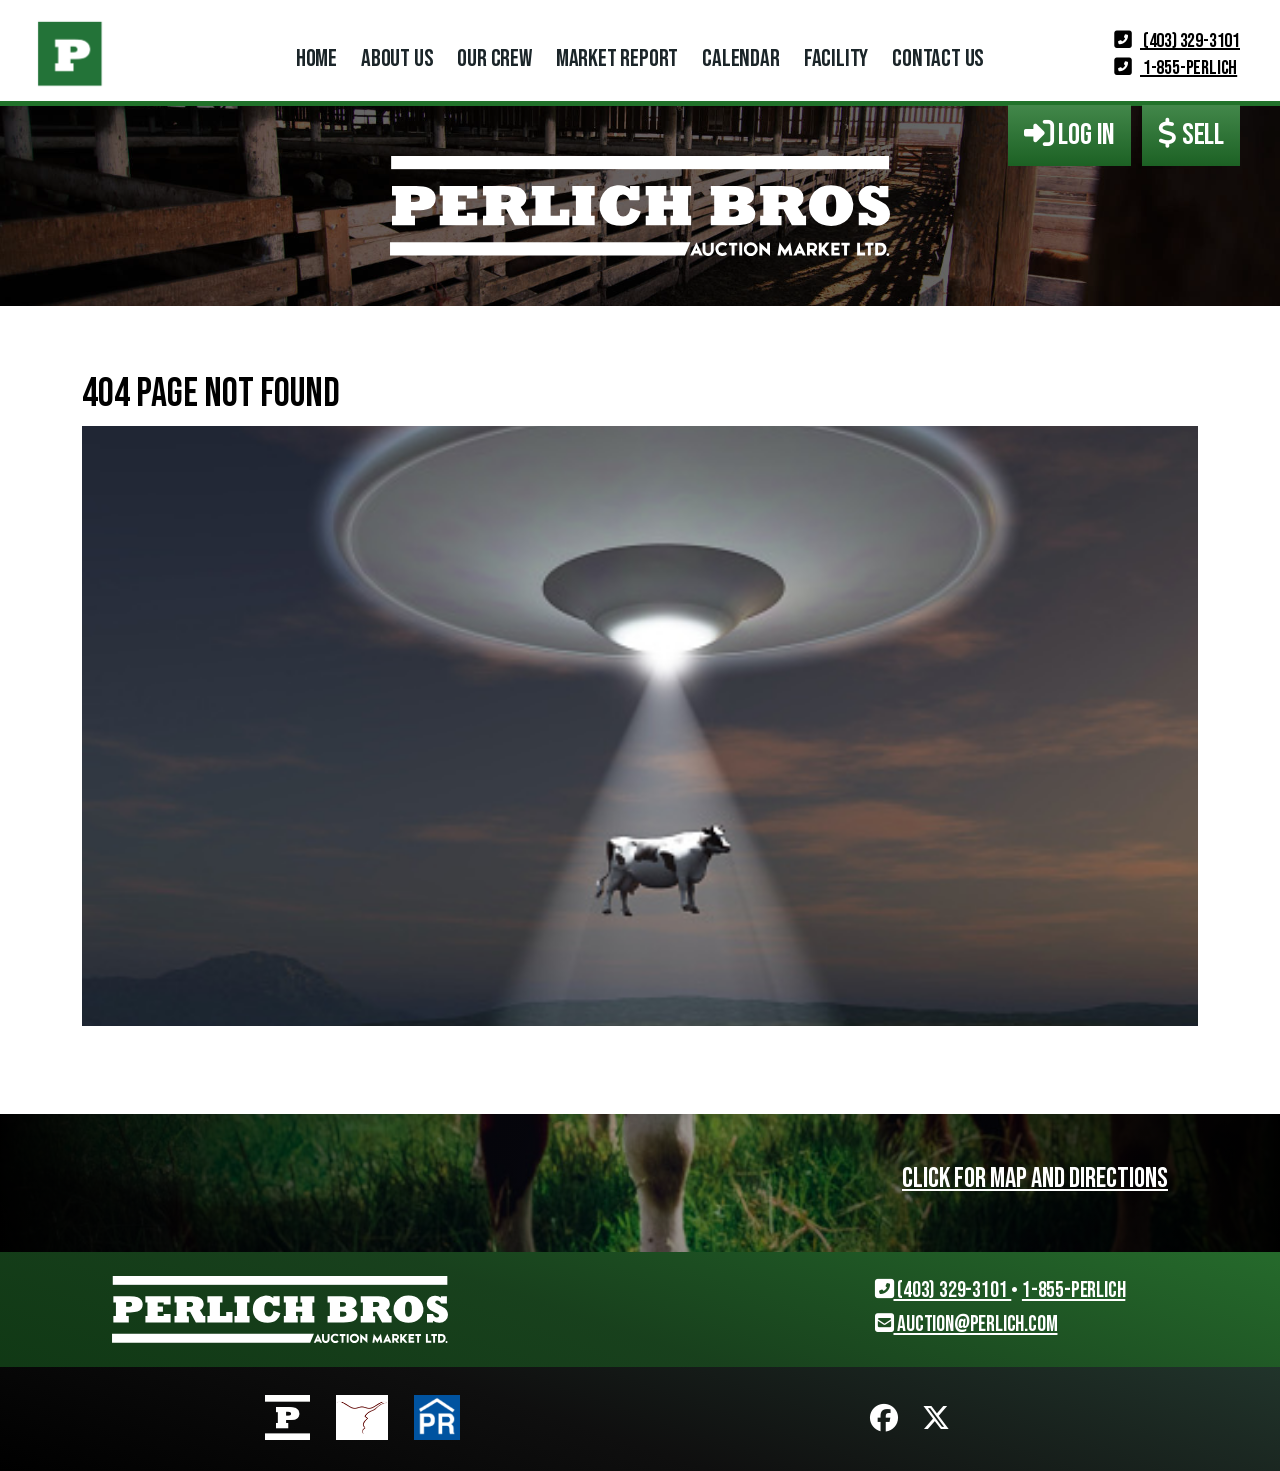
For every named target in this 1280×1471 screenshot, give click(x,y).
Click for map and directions (1035, 1178)
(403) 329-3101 (1177, 41)
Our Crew (494, 58)
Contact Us (938, 58)
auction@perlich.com (966, 1324)
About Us (397, 58)
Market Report (617, 58)
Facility (836, 58)
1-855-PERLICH (1175, 68)
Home (316, 58)
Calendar (740, 58)
